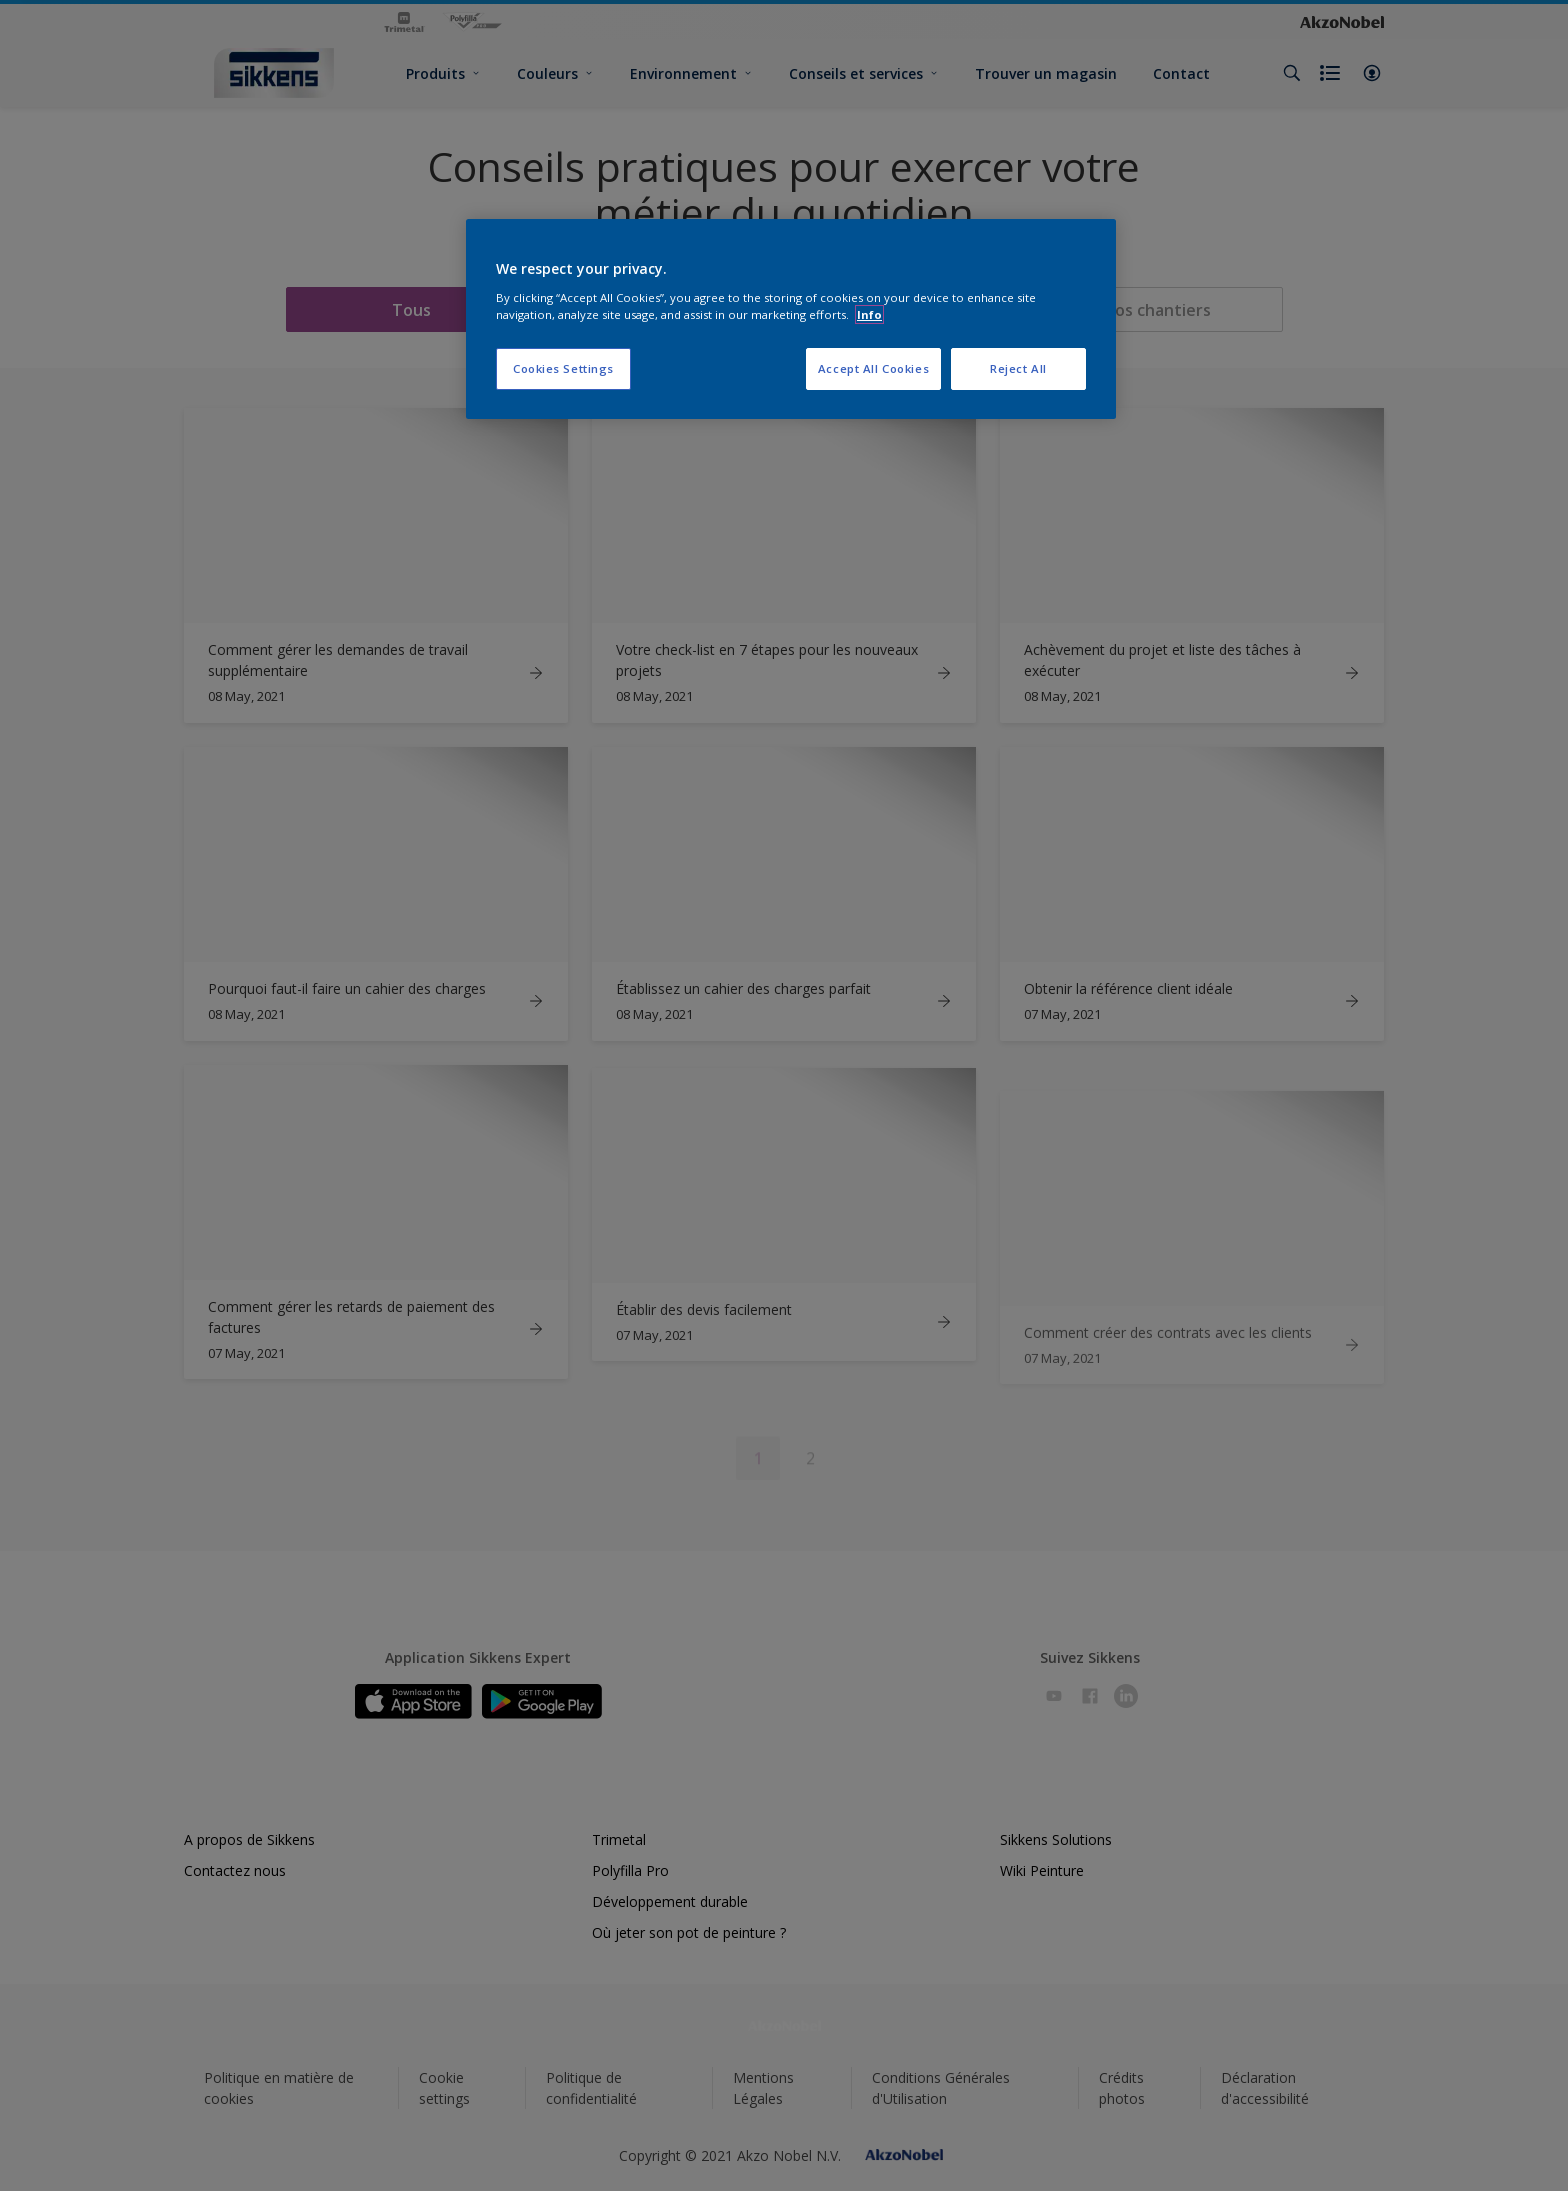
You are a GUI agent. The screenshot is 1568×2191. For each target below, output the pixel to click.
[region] (791, 319)
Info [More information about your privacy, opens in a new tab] (869, 314)
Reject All (1018, 368)
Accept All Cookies (873, 368)
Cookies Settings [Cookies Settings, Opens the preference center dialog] (563, 368)
